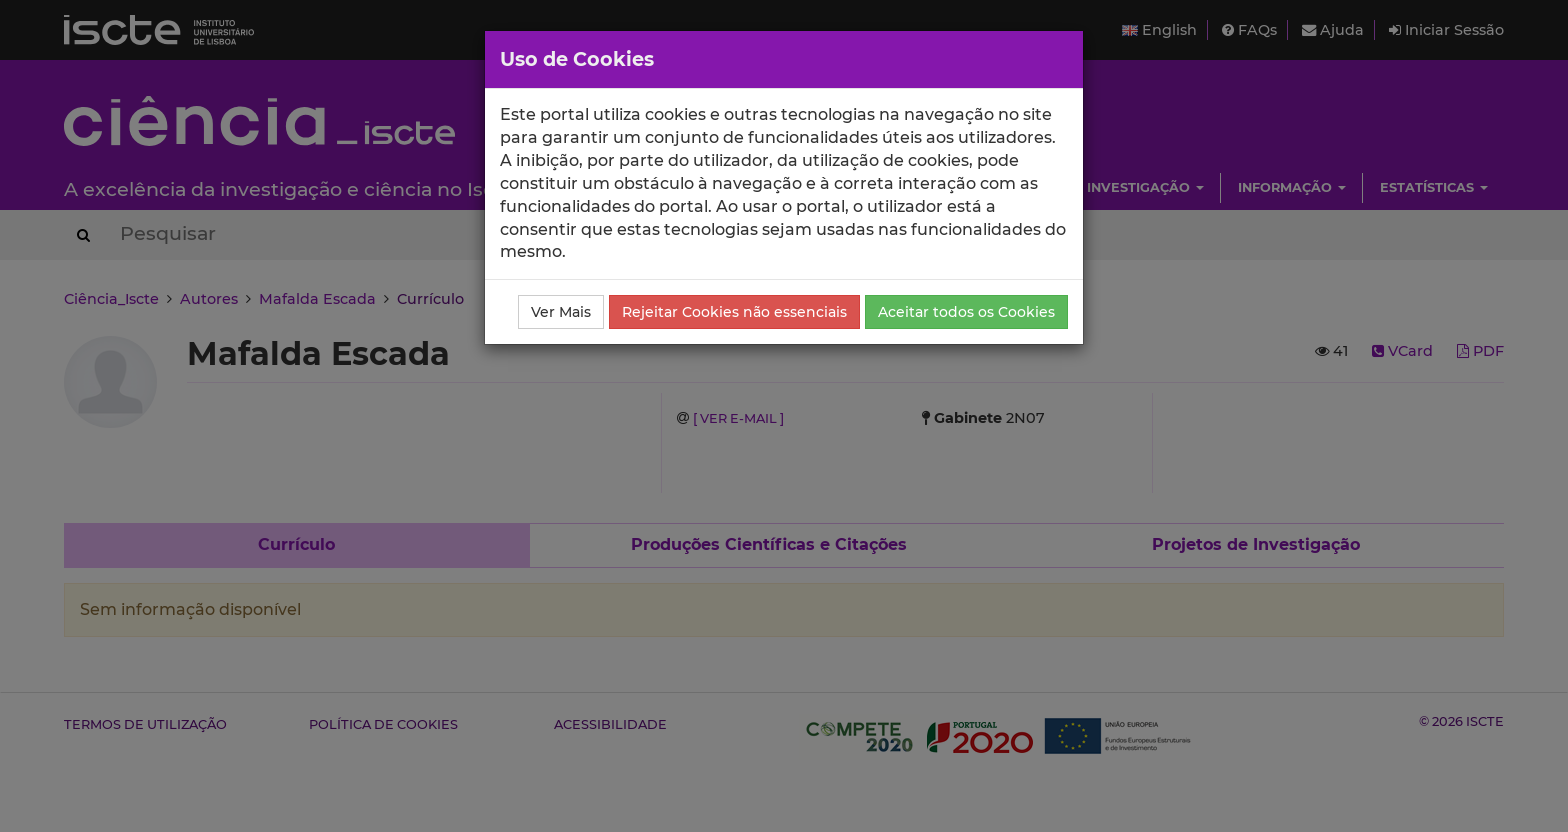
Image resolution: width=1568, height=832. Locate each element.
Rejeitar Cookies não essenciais (734, 312)
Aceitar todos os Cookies (966, 312)
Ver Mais (561, 312)
